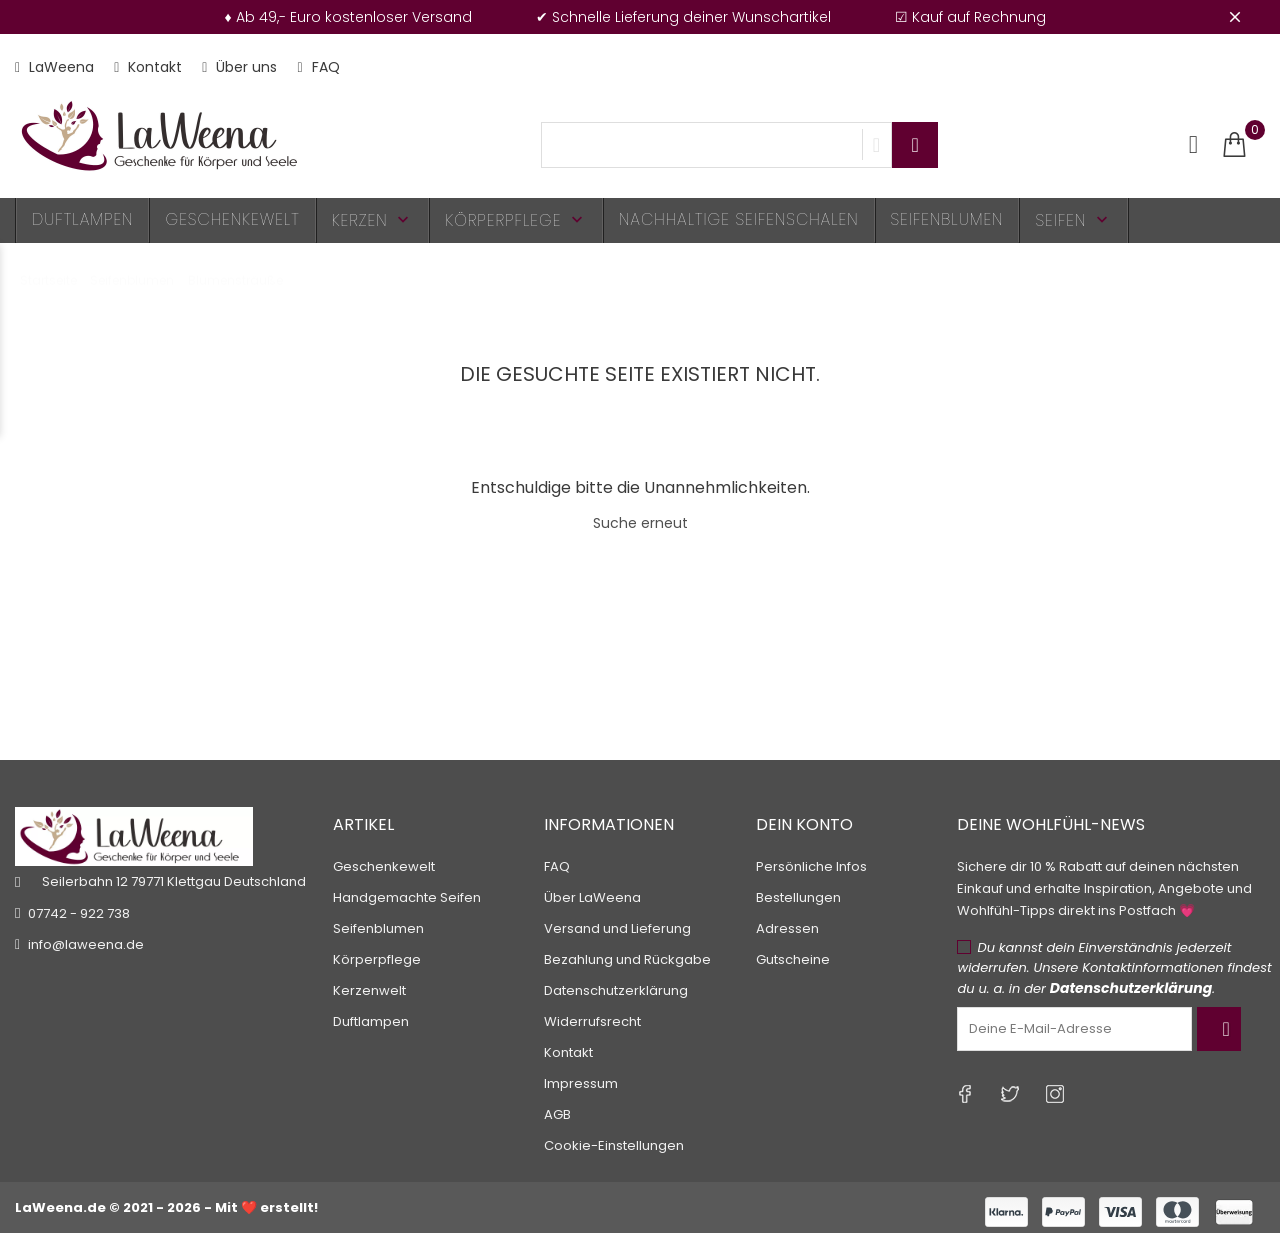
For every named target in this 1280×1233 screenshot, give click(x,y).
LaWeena (54, 67)
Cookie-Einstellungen (614, 1145)
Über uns (239, 67)
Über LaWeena (592, 897)
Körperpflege (516, 220)
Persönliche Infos (811, 866)
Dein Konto (804, 824)
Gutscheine (793, 959)
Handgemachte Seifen (407, 897)
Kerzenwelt (369, 990)
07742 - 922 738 (79, 913)
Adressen (787, 928)
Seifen (1073, 220)
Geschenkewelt (232, 219)
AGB (557, 1114)
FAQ (318, 67)
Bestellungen (798, 897)
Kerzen (373, 220)
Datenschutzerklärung (616, 990)
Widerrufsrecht (592, 1021)
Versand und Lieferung (617, 928)
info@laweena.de (86, 944)
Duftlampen (82, 219)
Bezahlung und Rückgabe (627, 959)
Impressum (581, 1083)
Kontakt (148, 67)
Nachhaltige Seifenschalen (739, 219)
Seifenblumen (947, 219)
